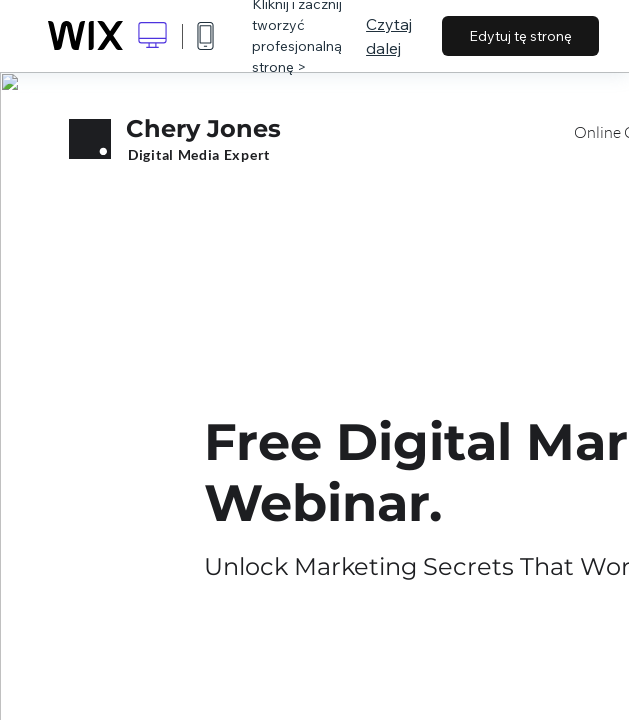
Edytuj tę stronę (520, 36)
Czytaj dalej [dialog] (389, 36)
